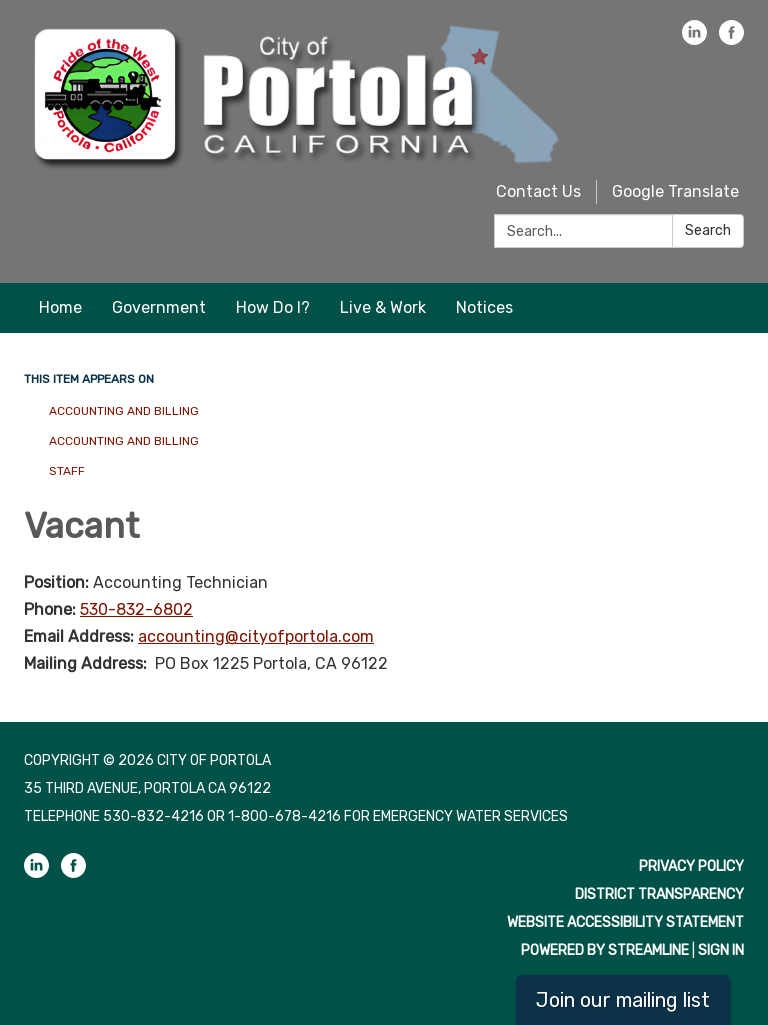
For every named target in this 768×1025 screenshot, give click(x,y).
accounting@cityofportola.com (256, 636)
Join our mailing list (623, 1000)
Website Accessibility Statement (625, 922)
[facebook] (731, 39)
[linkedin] (694, 39)
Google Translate (675, 191)
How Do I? (273, 307)
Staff (67, 471)
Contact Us (538, 191)
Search (708, 230)
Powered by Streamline (605, 950)
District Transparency (659, 894)
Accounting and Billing (124, 411)
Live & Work (383, 307)
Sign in (721, 950)
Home (60, 307)
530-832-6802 (136, 609)
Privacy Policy (691, 866)
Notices (484, 307)
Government (159, 307)
